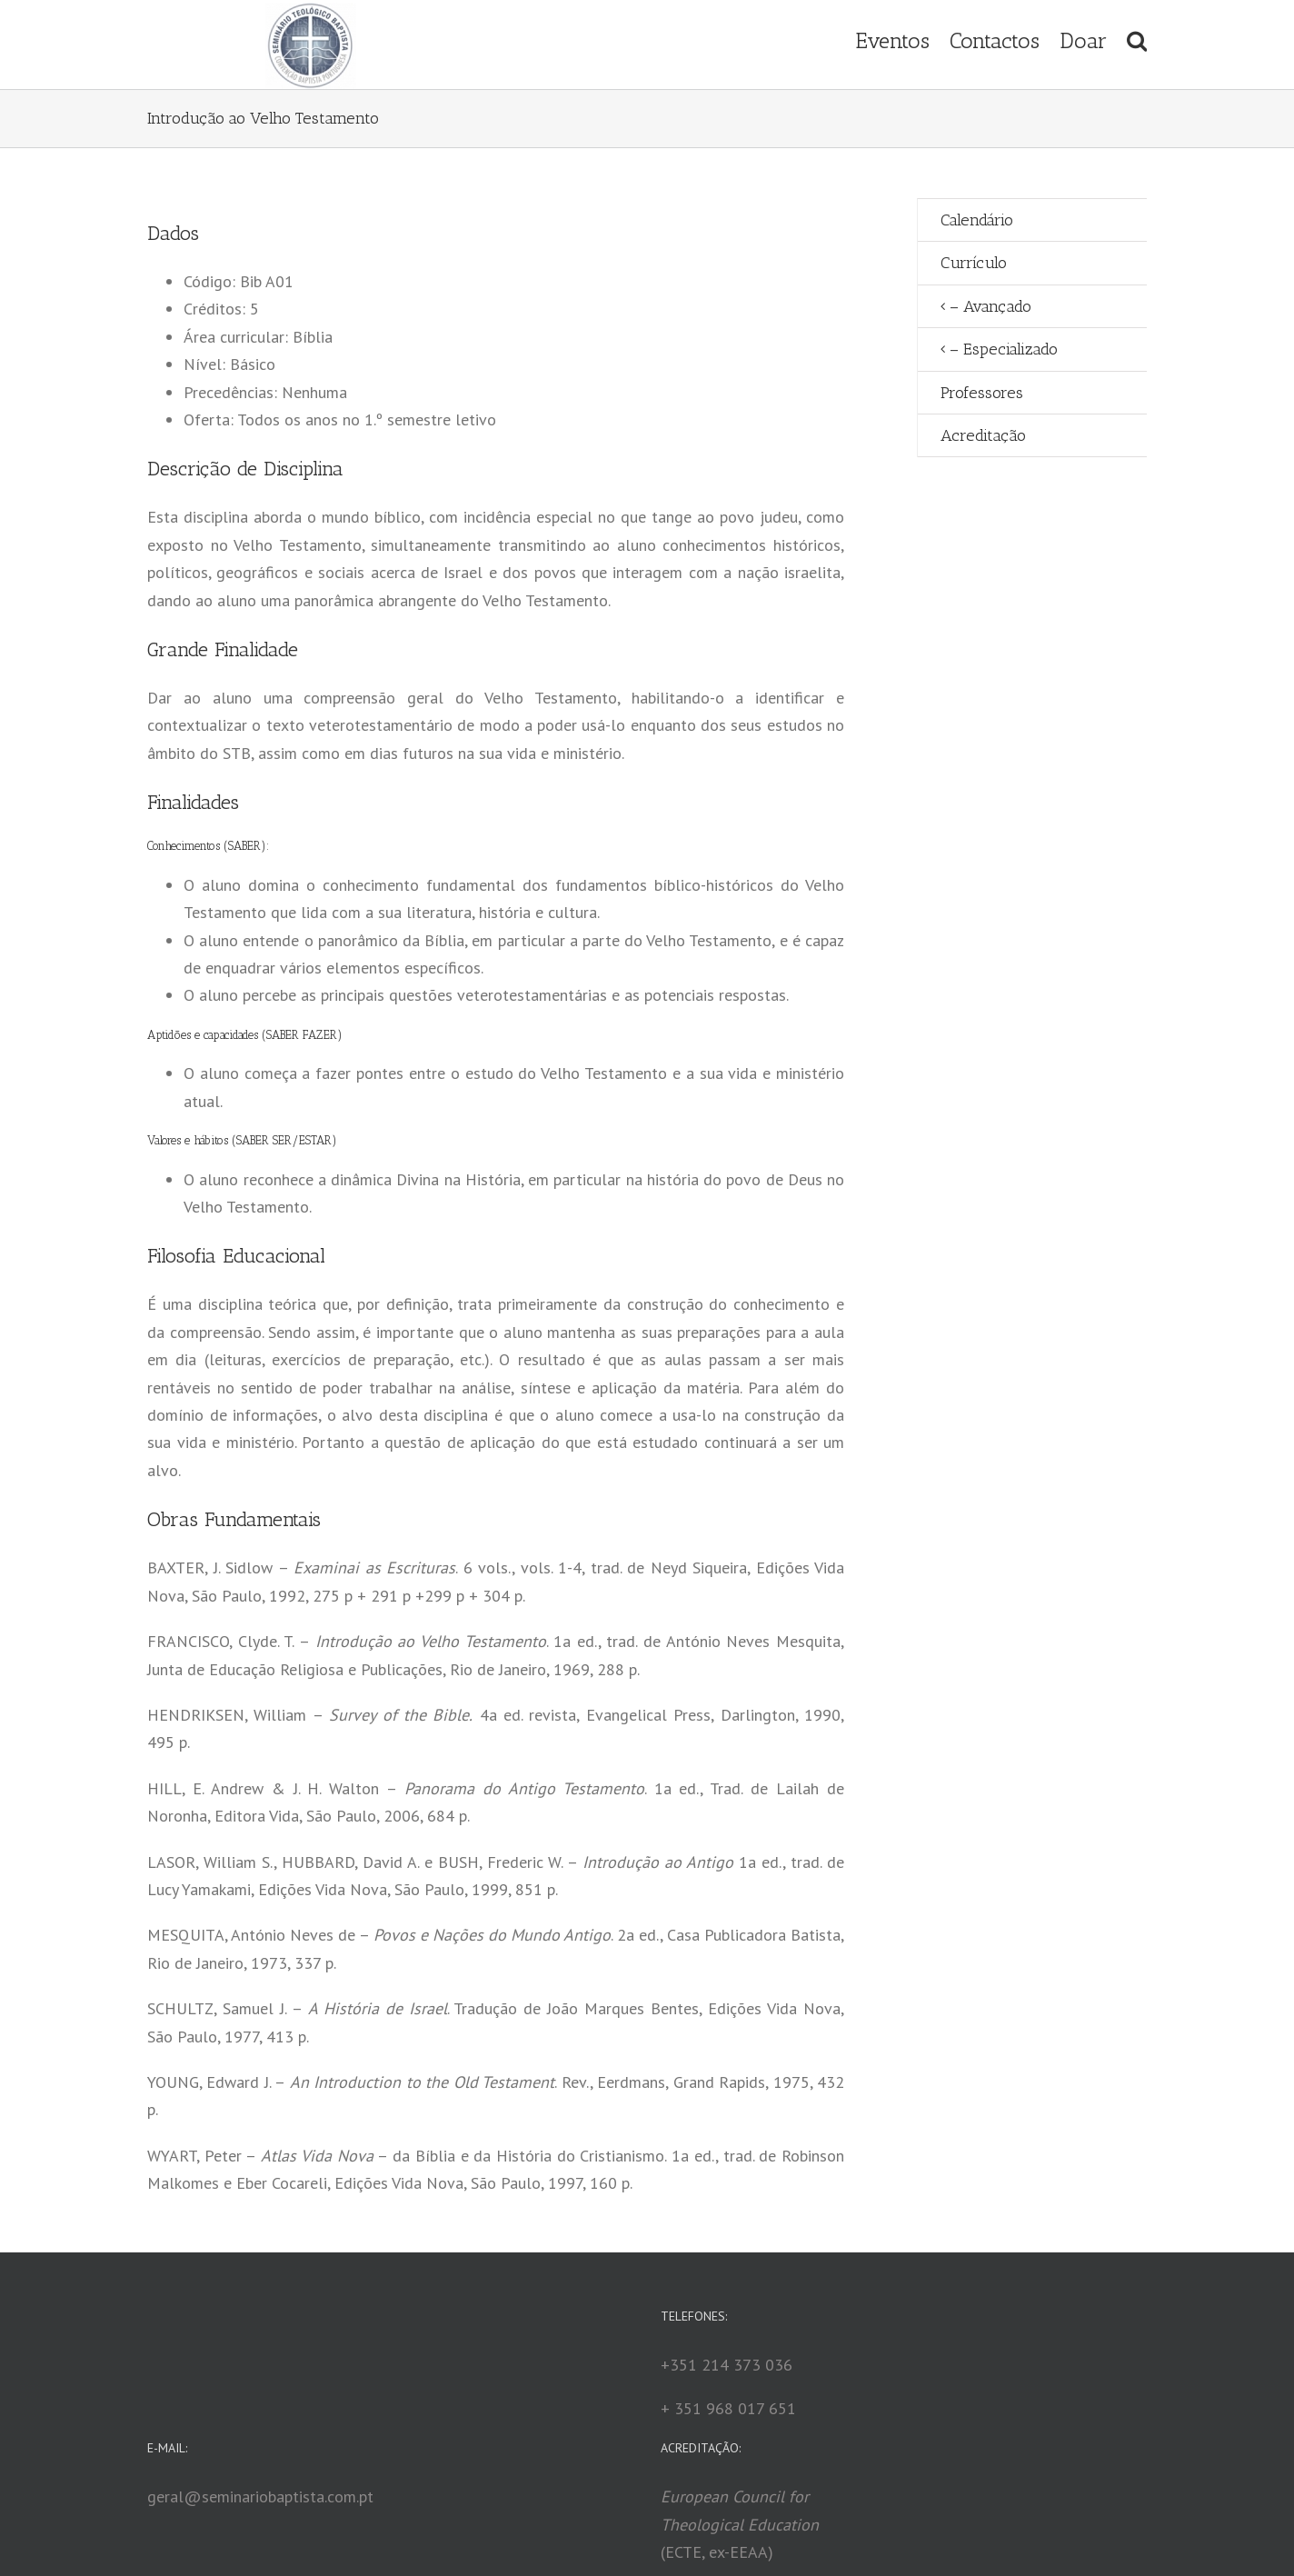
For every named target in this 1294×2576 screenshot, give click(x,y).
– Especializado (1004, 349)
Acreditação (983, 435)
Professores (982, 393)
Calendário (977, 220)
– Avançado (990, 306)
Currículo (974, 263)
